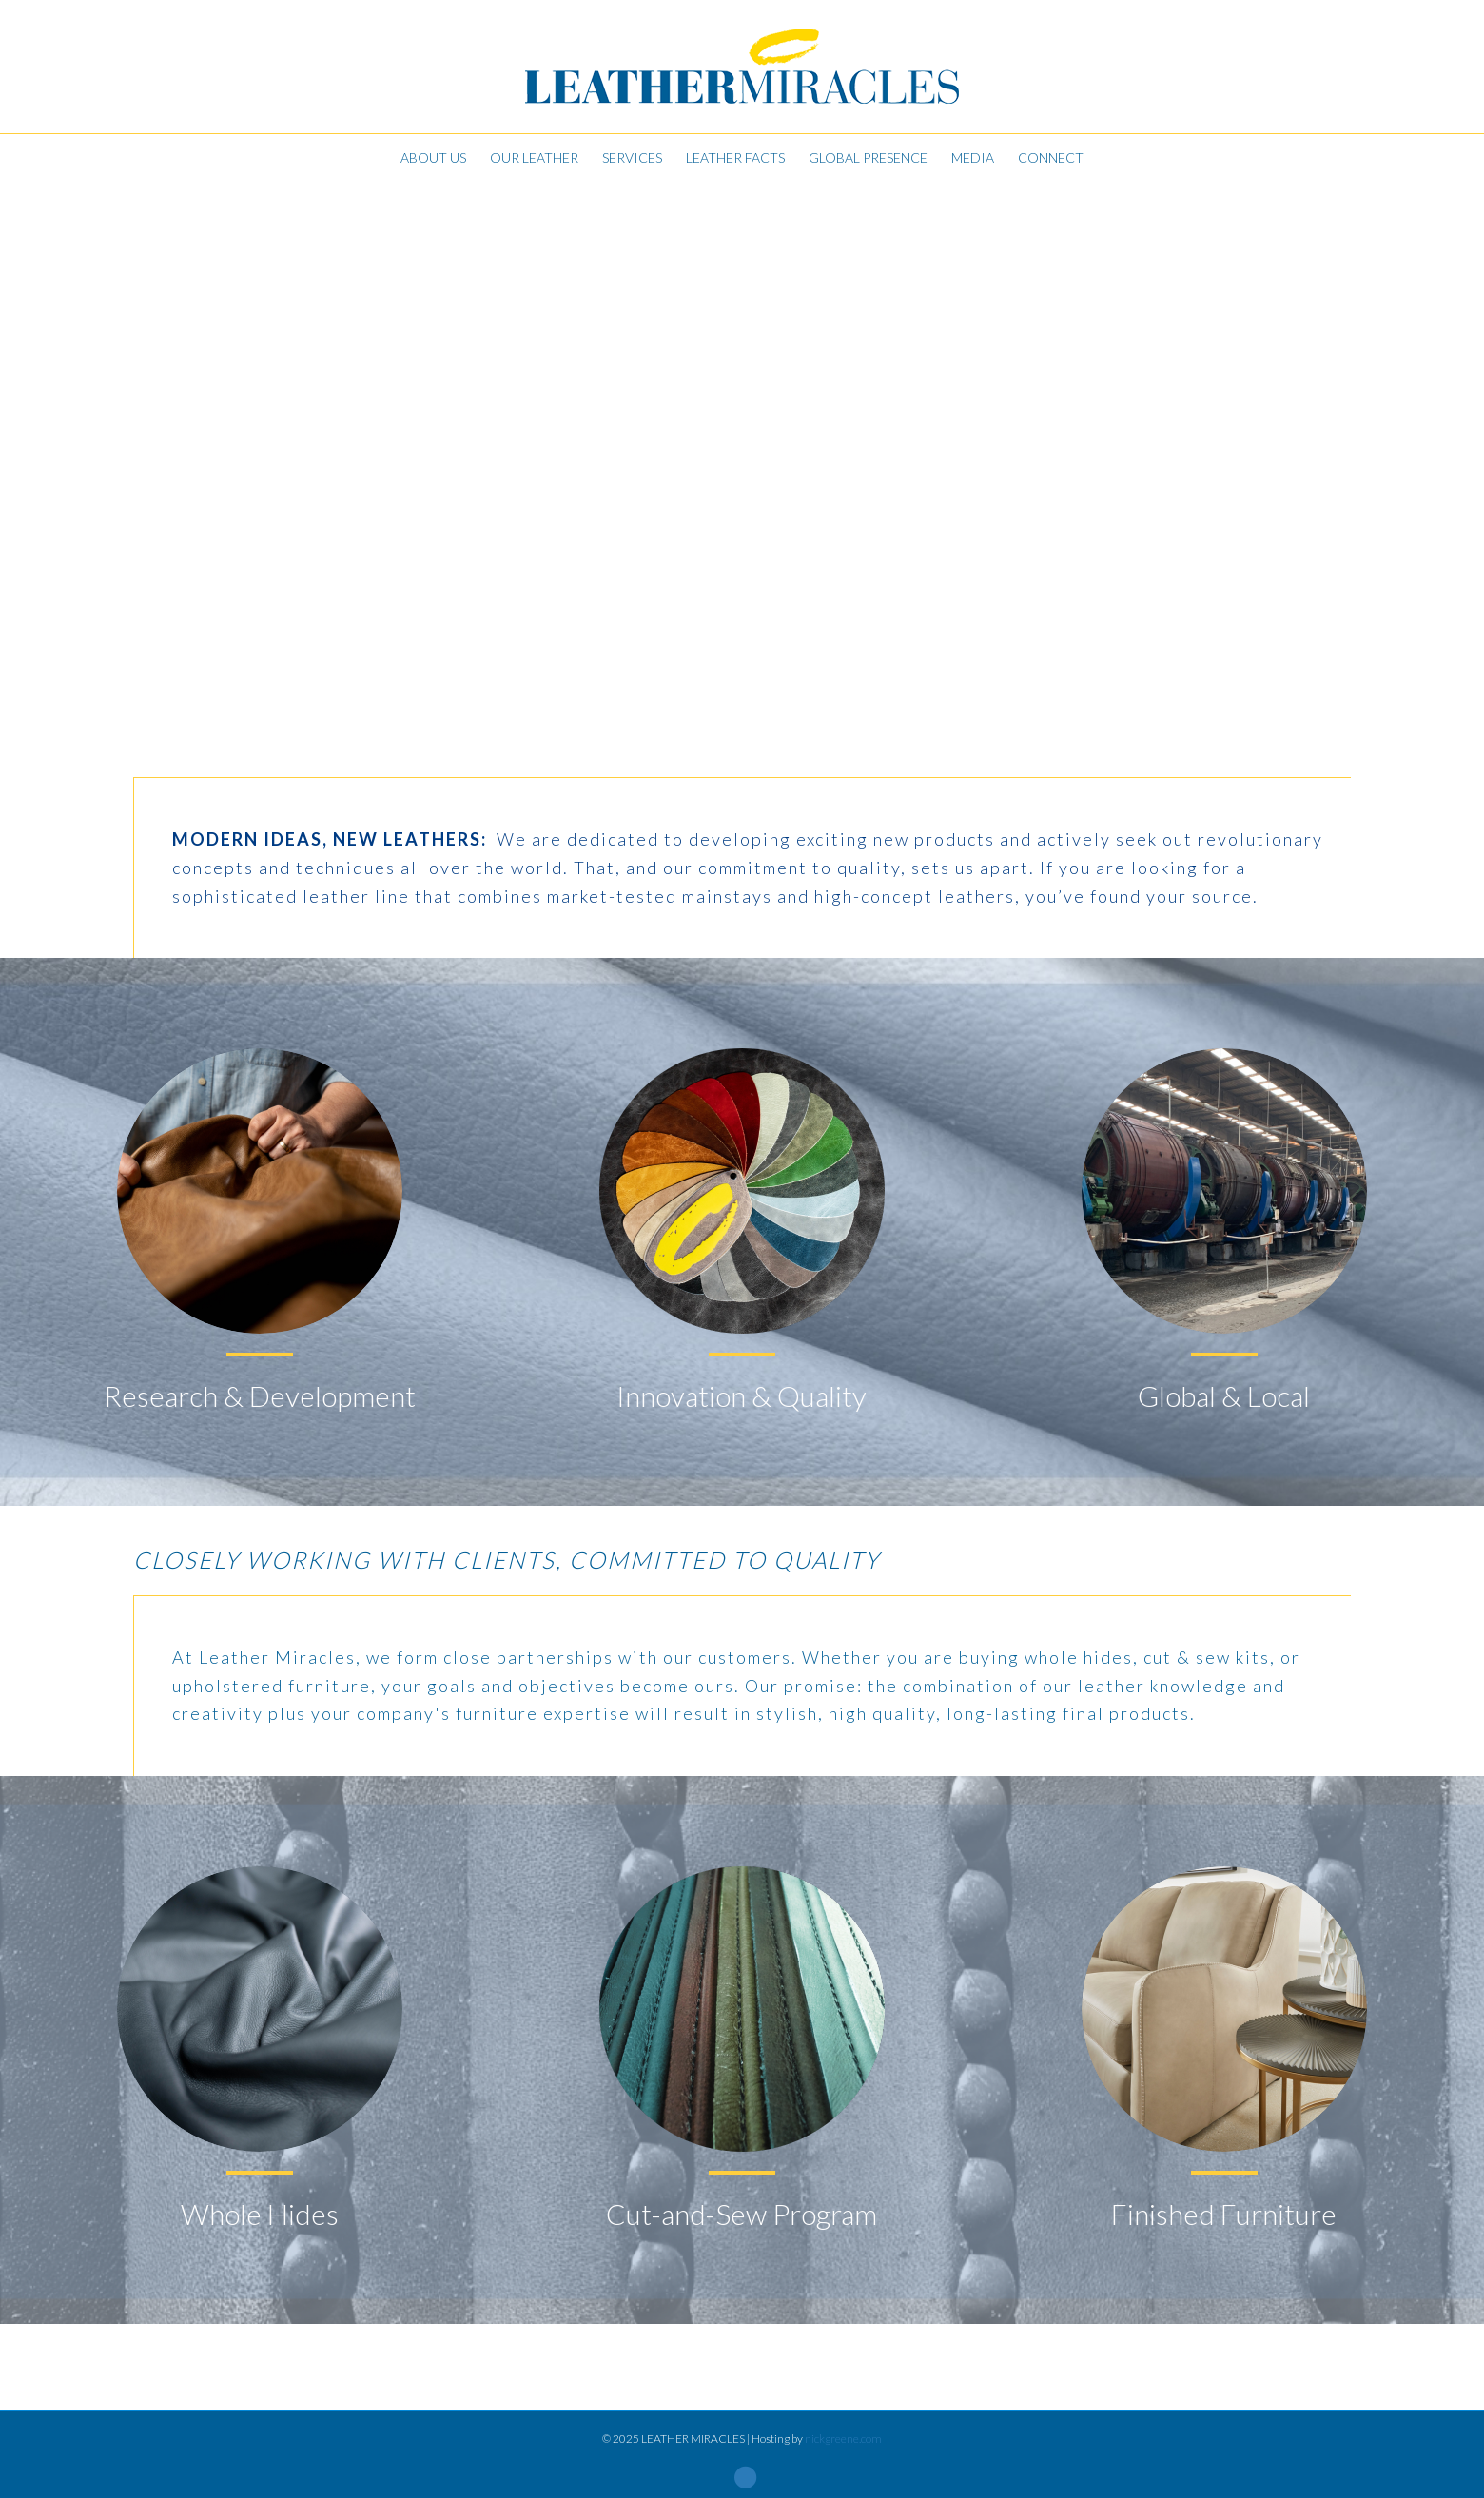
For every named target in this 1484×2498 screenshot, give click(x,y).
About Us (433, 157)
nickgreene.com (843, 2438)
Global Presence (868, 157)
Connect (1051, 157)
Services (632, 157)
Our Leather (534, 157)
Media (972, 157)
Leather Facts (735, 157)
